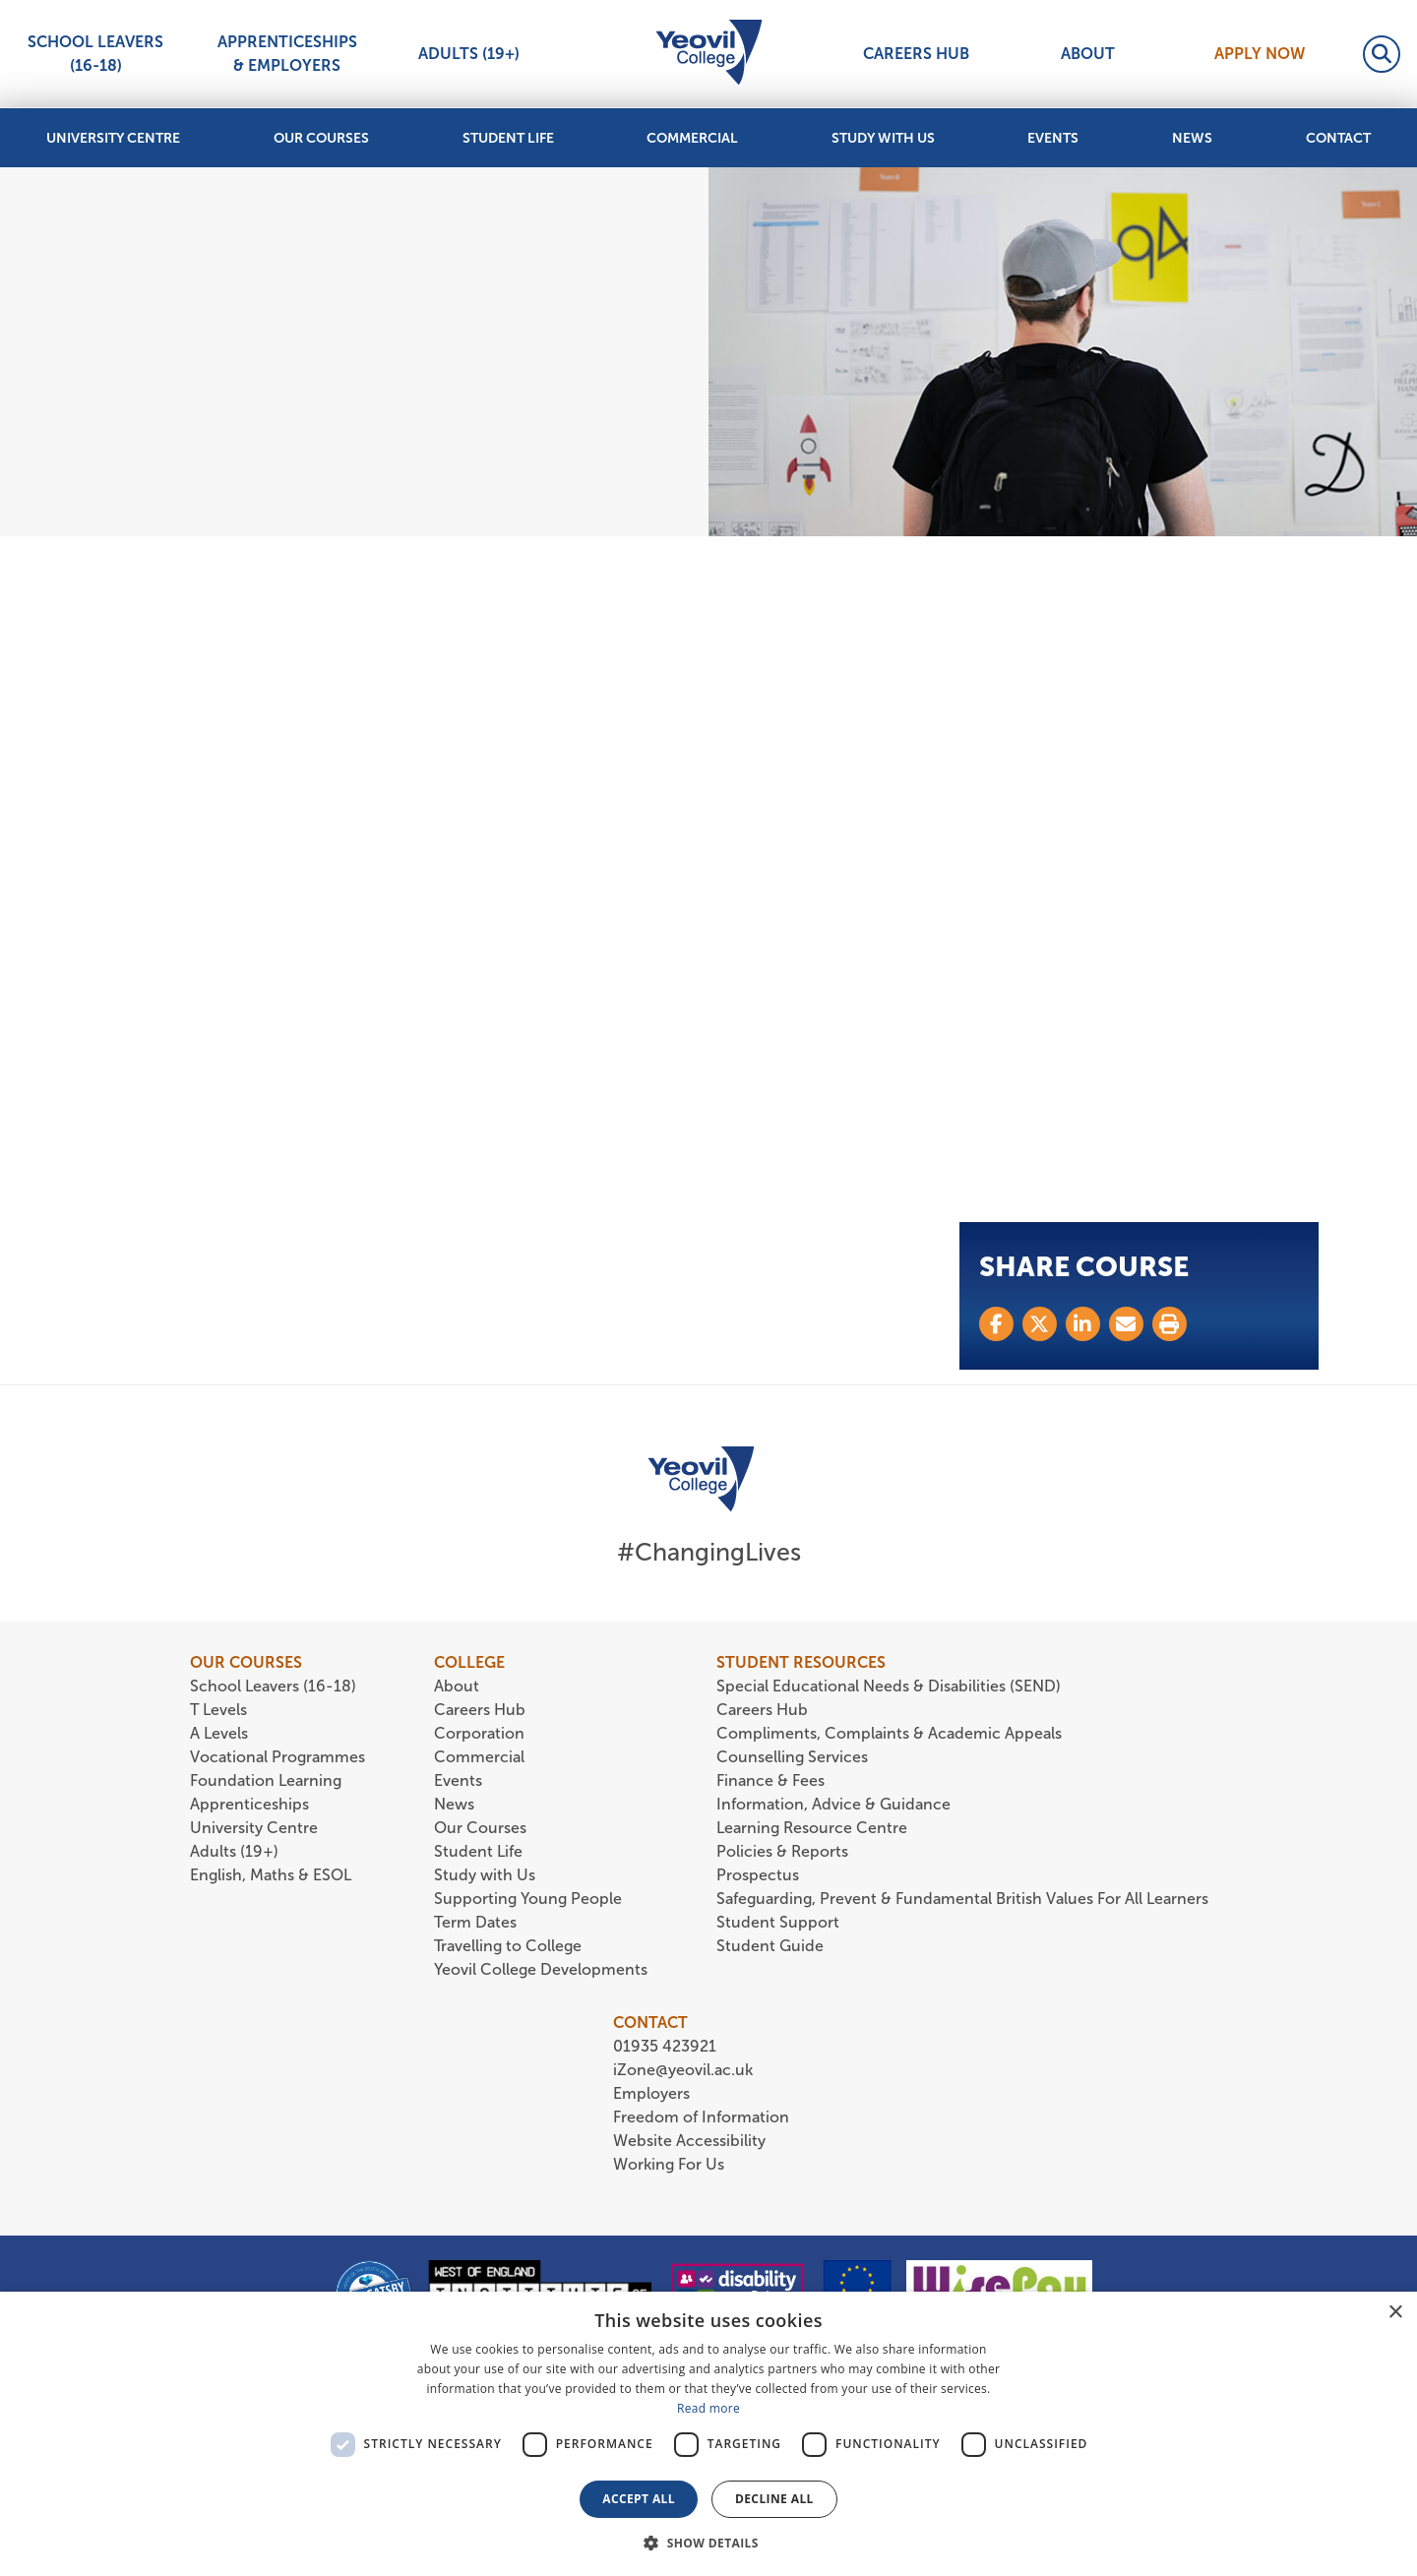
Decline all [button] (774, 2498)
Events (1052, 138)
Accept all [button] (638, 2498)
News (1192, 138)
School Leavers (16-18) (95, 53)
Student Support (777, 1922)
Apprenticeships (249, 1804)
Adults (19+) (469, 53)
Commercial (692, 138)
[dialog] (708, 2434)
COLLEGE (469, 1662)
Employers (651, 2093)
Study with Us (883, 138)
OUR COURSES (246, 1662)
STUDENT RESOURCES (801, 1662)
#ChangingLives (709, 1552)
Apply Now (1259, 53)
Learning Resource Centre (811, 1827)
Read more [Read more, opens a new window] (708, 2408)
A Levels (219, 1733)
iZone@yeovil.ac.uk (683, 2069)
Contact (1338, 138)
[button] (708, 2542)
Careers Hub (916, 53)
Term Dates (475, 1922)
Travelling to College (508, 1945)
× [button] (1394, 2312)
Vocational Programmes (277, 1757)
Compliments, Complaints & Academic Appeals (889, 1733)
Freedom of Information (701, 2117)
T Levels (218, 1709)
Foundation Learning (265, 1780)
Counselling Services (792, 1757)
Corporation (479, 1733)
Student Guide (770, 1945)
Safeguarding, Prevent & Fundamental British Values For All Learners (964, 1898)
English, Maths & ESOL (272, 1875)
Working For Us (668, 2164)
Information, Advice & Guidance (833, 1804)
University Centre (113, 138)
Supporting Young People (528, 1898)
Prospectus (757, 1875)
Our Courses (321, 138)
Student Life (508, 138)
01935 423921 (664, 2046)
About (1088, 53)
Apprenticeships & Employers (287, 53)
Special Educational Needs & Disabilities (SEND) (888, 1686)
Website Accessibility (689, 2140)
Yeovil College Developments (540, 1969)
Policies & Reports (782, 1851)
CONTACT (650, 2022)
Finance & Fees (770, 1780)
